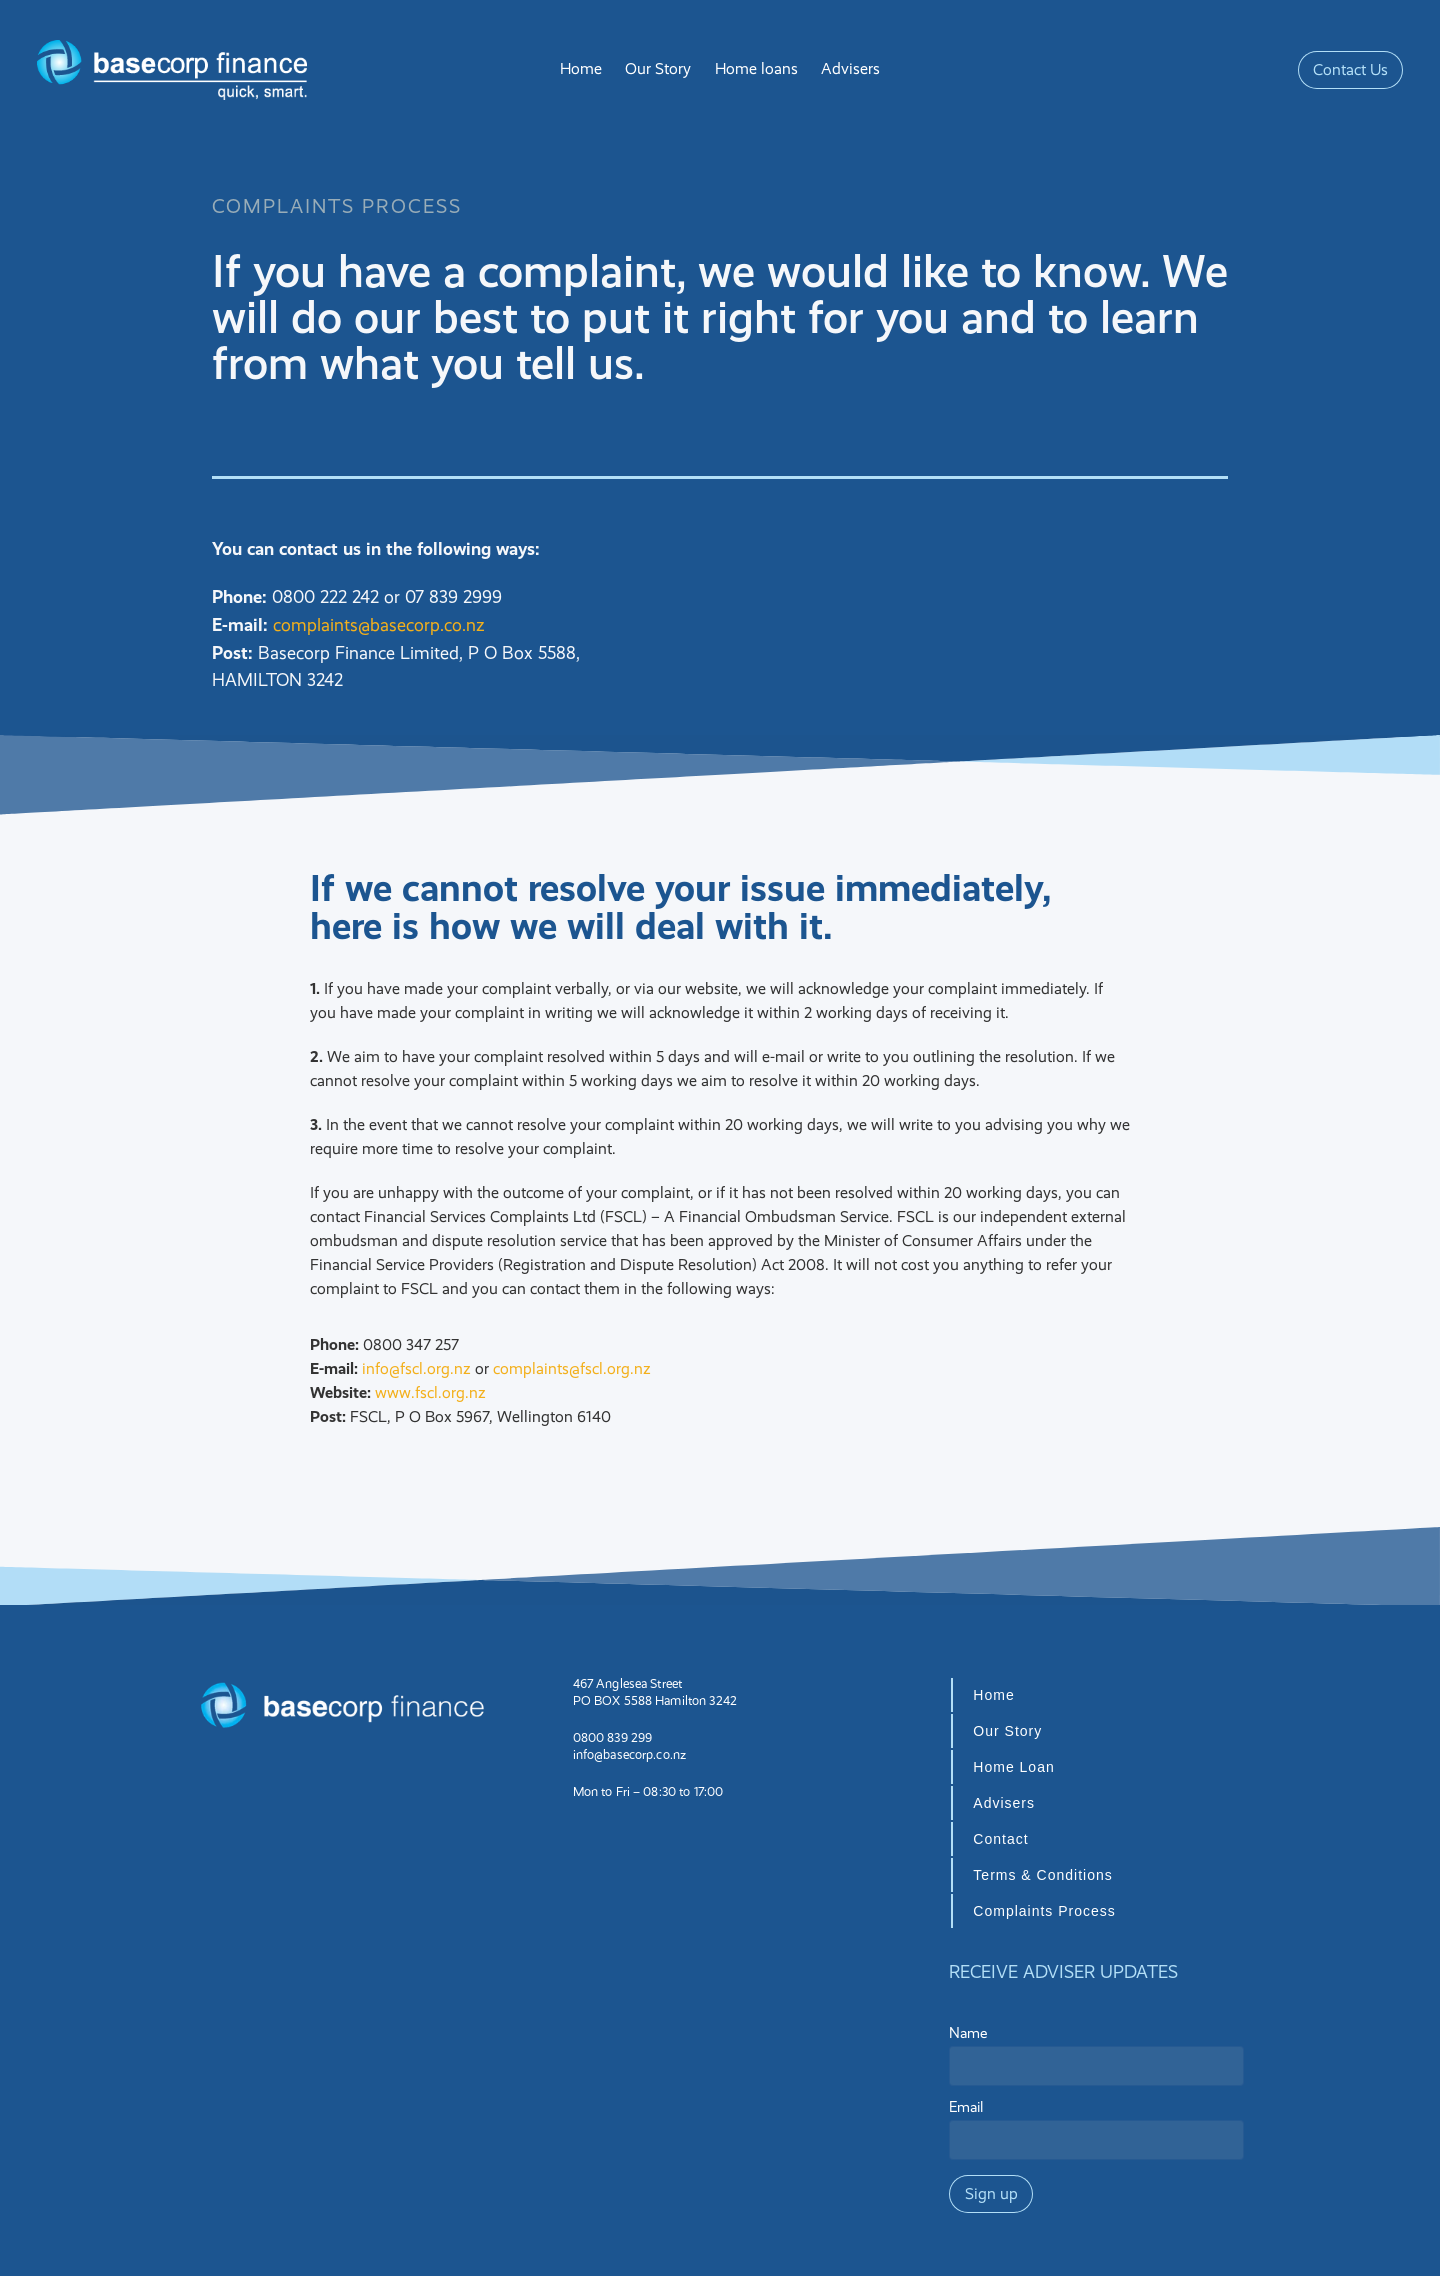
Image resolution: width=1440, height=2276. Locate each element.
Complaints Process (1044, 1911)
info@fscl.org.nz (416, 1368)
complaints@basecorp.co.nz (378, 625)
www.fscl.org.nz (430, 1392)
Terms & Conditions (1042, 1875)
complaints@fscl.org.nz (572, 1368)
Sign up (991, 2193)
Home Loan (1013, 1767)
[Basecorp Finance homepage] (173, 70)
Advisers (850, 68)
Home (581, 68)
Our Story (658, 68)
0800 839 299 (613, 1737)
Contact (1000, 1839)
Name (968, 2033)
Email (966, 2107)
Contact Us (1350, 69)
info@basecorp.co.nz (629, 1754)
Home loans (756, 68)
